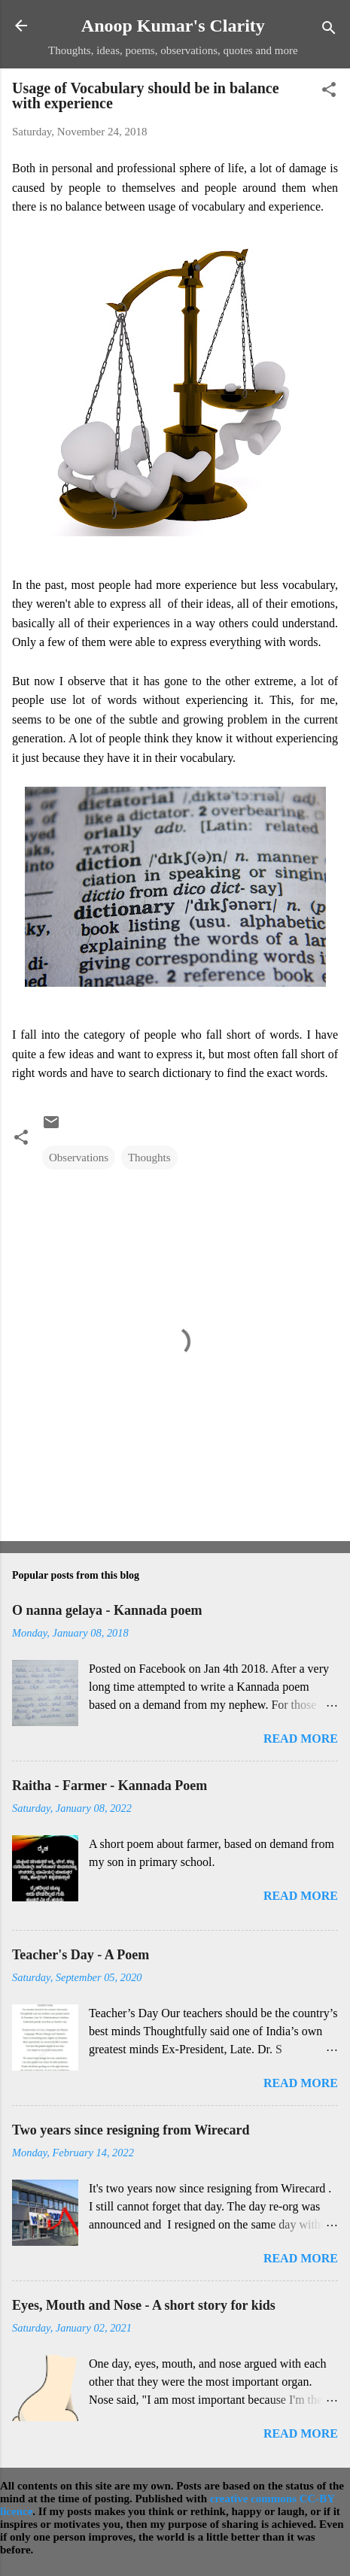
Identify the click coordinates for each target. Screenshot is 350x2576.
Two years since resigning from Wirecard (130, 2130)
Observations (78, 1157)
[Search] (329, 30)
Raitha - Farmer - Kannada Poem (109, 1785)
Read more (300, 1738)
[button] (329, 92)
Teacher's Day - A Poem (80, 1954)
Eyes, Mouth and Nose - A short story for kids (143, 2305)
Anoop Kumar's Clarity (173, 25)
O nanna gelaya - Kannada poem (107, 1610)
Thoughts (149, 1157)
